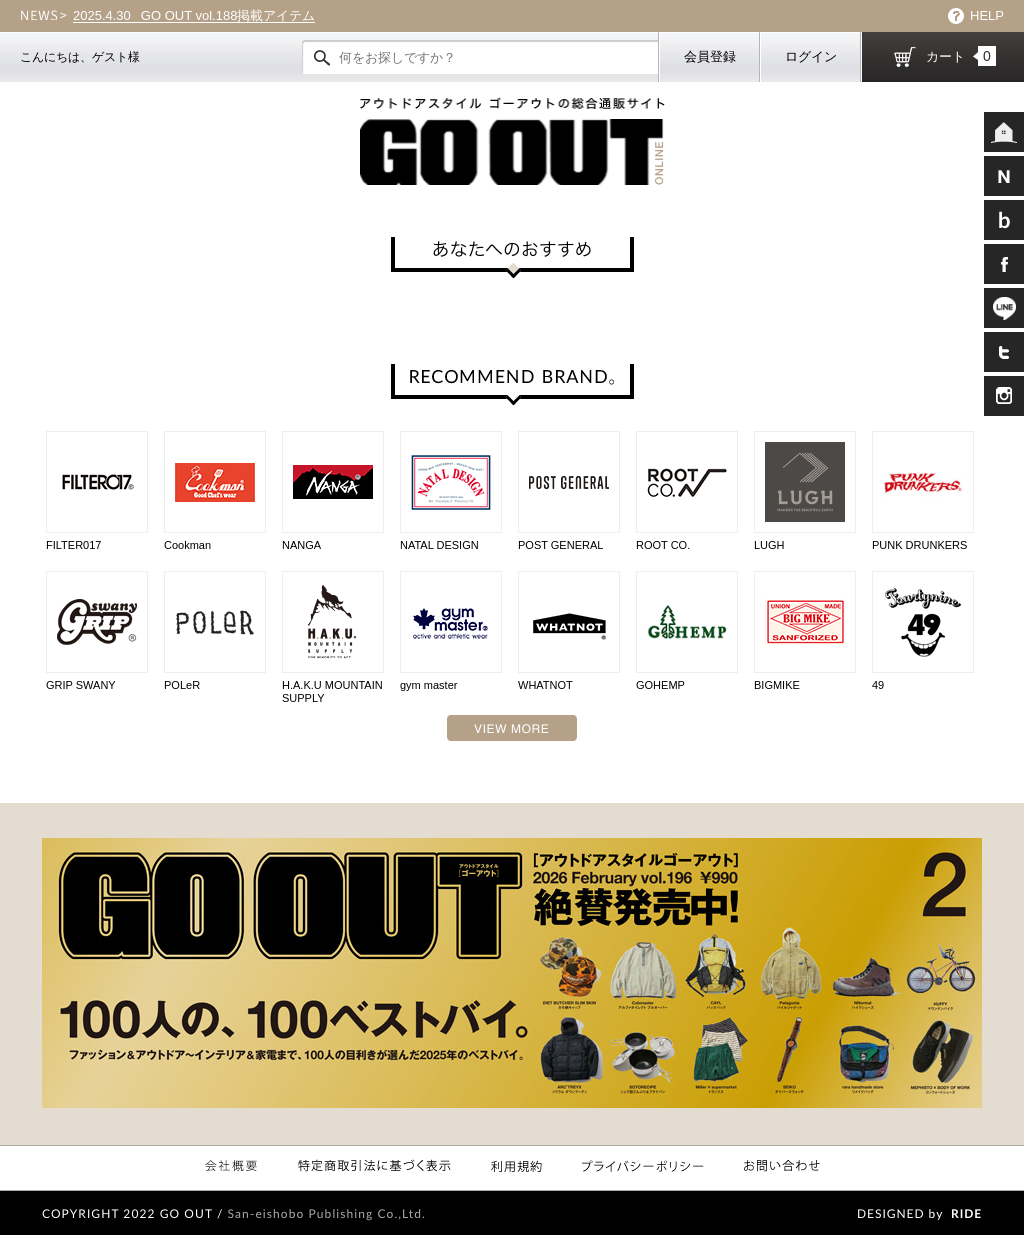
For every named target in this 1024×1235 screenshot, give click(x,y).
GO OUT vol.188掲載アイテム (194, 16)
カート (961, 56)
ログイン (811, 56)
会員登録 (710, 56)
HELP (987, 15)
